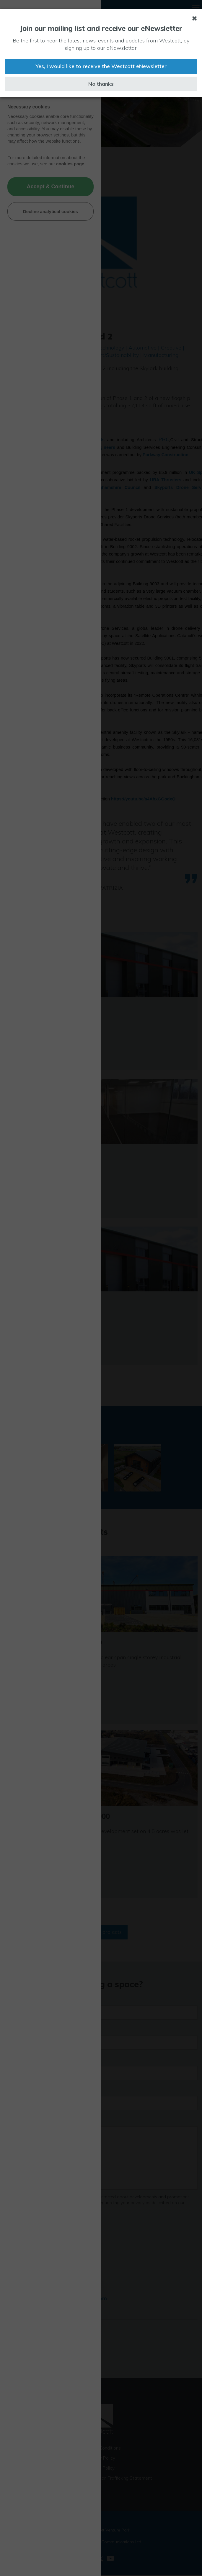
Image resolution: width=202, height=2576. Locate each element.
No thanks (101, 83)
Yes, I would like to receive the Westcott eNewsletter (101, 66)
